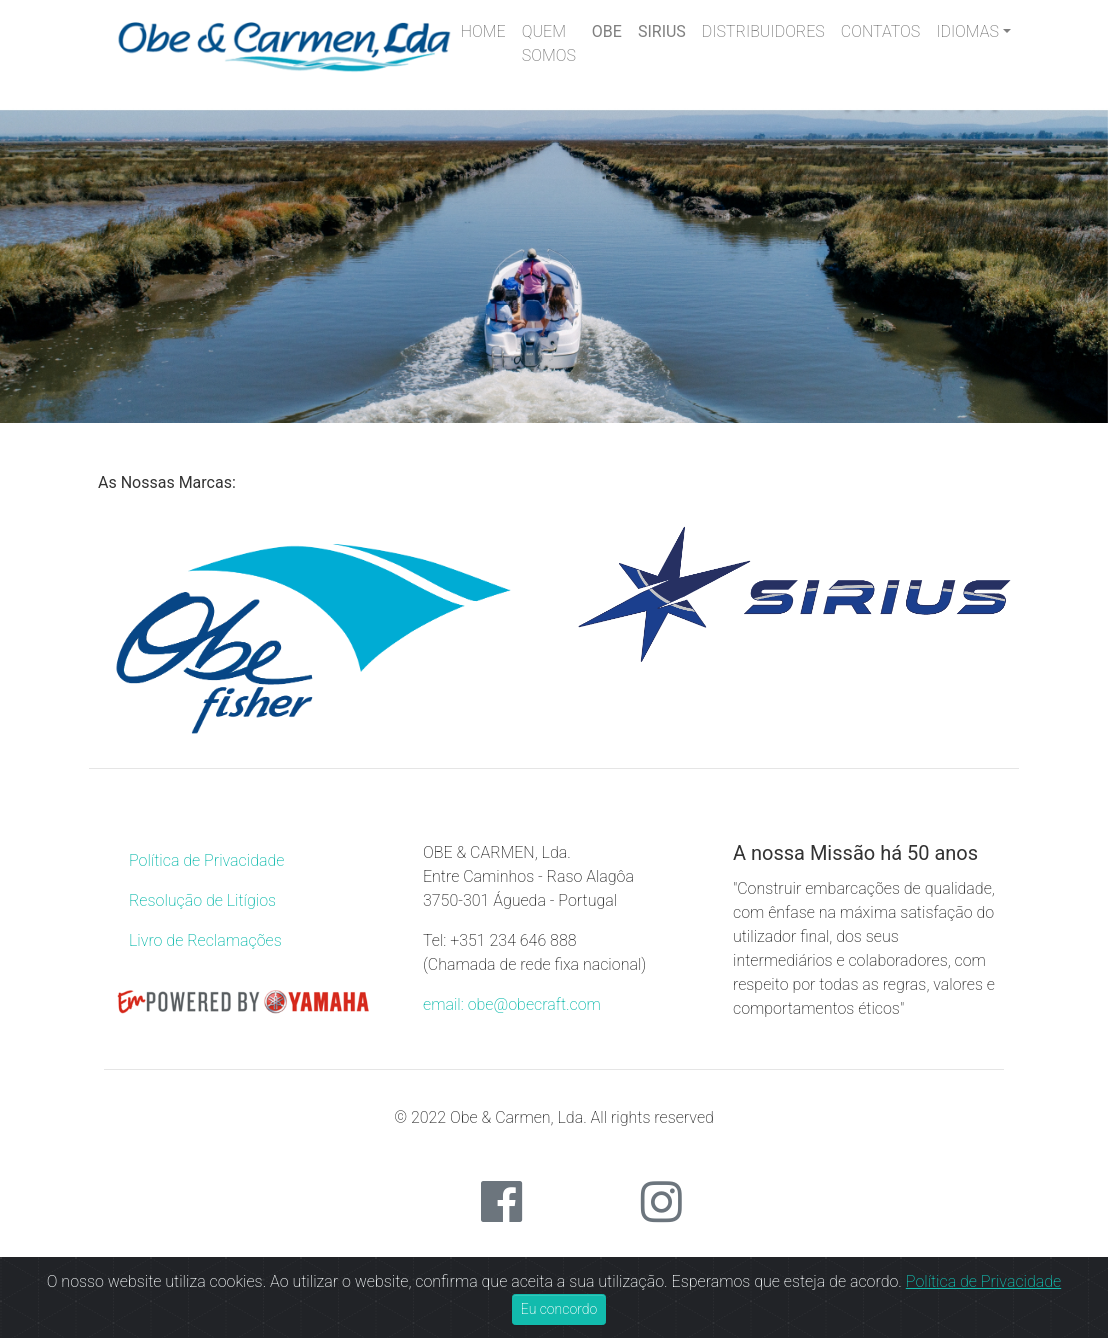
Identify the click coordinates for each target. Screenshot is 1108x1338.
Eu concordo (559, 1309)
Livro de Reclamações (205, 940)
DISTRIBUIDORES (763, 31)
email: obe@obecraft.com (512, 1004)
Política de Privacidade (206, 860)
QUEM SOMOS (549, 43)
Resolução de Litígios (202, 900)
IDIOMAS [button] (967, 31)
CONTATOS (880, 31)
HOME (483, 31)
